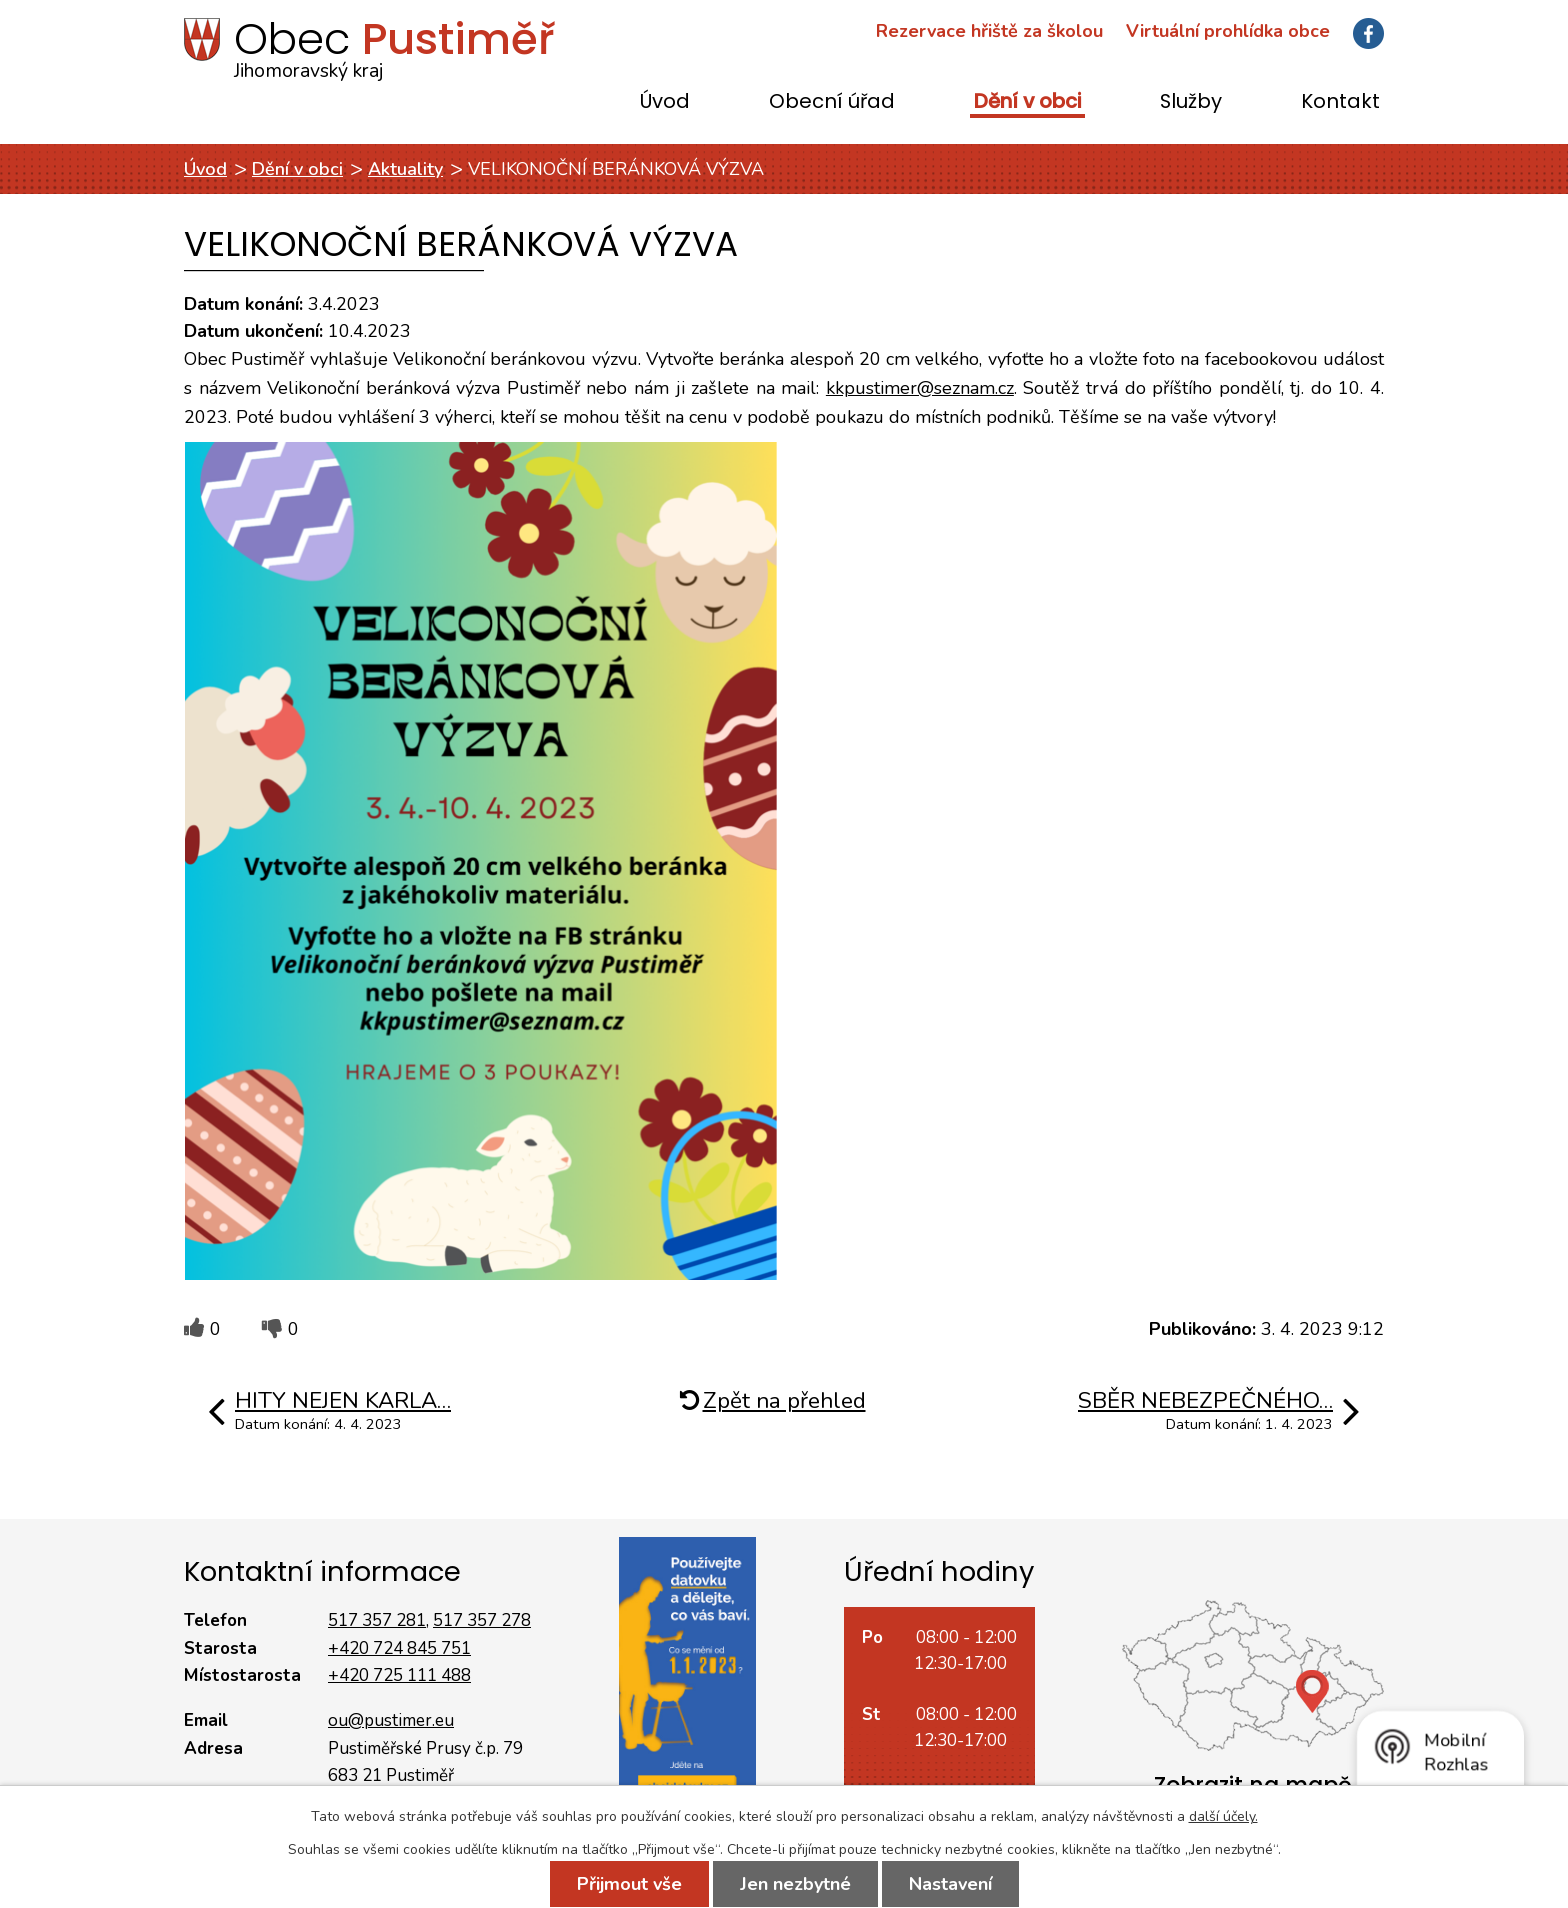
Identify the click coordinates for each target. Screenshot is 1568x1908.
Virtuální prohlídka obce (1228, 31)
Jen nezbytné (795, 1884)
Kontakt (1340, 102)
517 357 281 (377, 1620)
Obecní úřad (832, 102)
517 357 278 (482, 1620)
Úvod (665, 102)
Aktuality (405, 169)
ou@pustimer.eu (391, 1720)
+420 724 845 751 (399, 1648)
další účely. (1223, 1816)
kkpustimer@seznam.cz (920, 388)
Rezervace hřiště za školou (989, 31)
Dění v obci (1027, 102)
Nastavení (950, 1884)
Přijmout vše (629, 1884)
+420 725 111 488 (399, 1675)
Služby (1191, 102)
